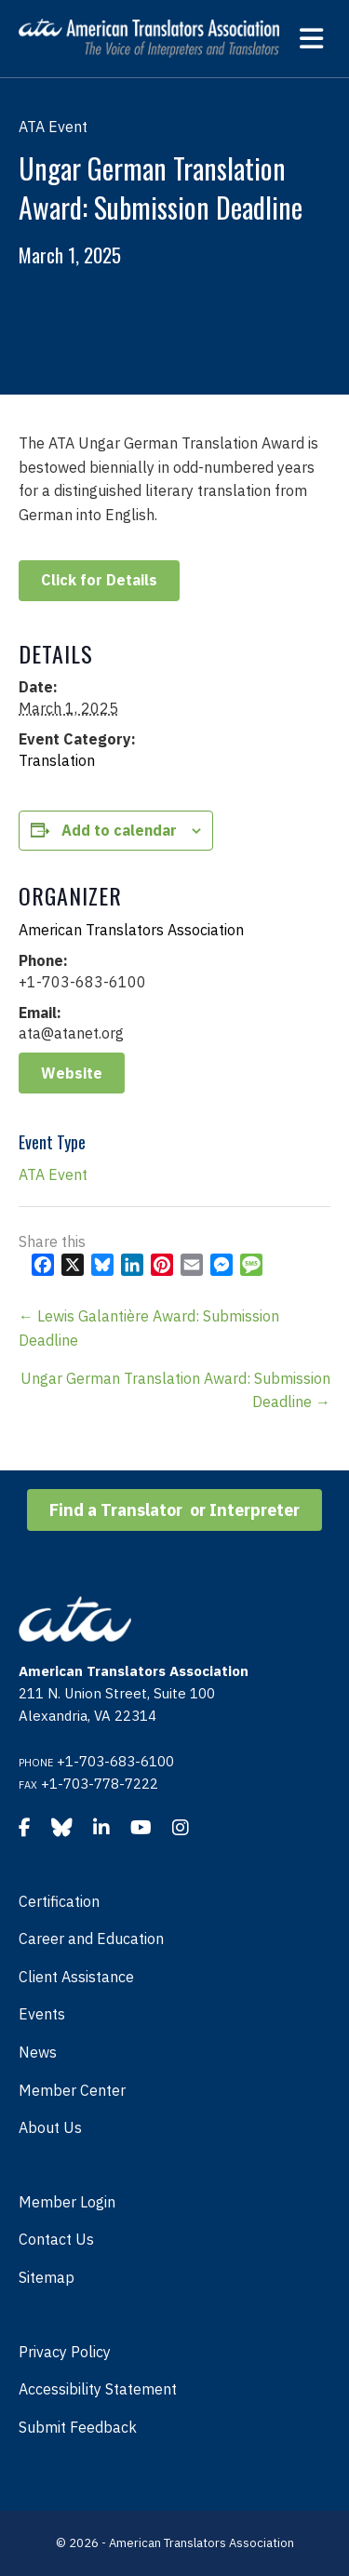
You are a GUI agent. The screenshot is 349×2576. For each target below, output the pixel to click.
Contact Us (56, 2239)
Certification (59, 1901)
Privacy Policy (65, 2351)
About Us (50, 2127)
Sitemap (46, 2277)
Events (42, 2014)
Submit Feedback (78, 2427)
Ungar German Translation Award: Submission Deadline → (175, 1390)
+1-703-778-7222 (99, 1783)
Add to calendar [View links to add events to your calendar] (119, 830)
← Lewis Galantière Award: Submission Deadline (149, 1328)
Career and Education (91, 1938)
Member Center (72, 2090)
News (38, 2052)
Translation (57, 760)
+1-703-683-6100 (115, 1761)
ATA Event (53, 1174)
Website (71, 1073)
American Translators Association (131, 929)
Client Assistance (76, 1976)
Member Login (67, 2202)
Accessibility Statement (98, 2389)
